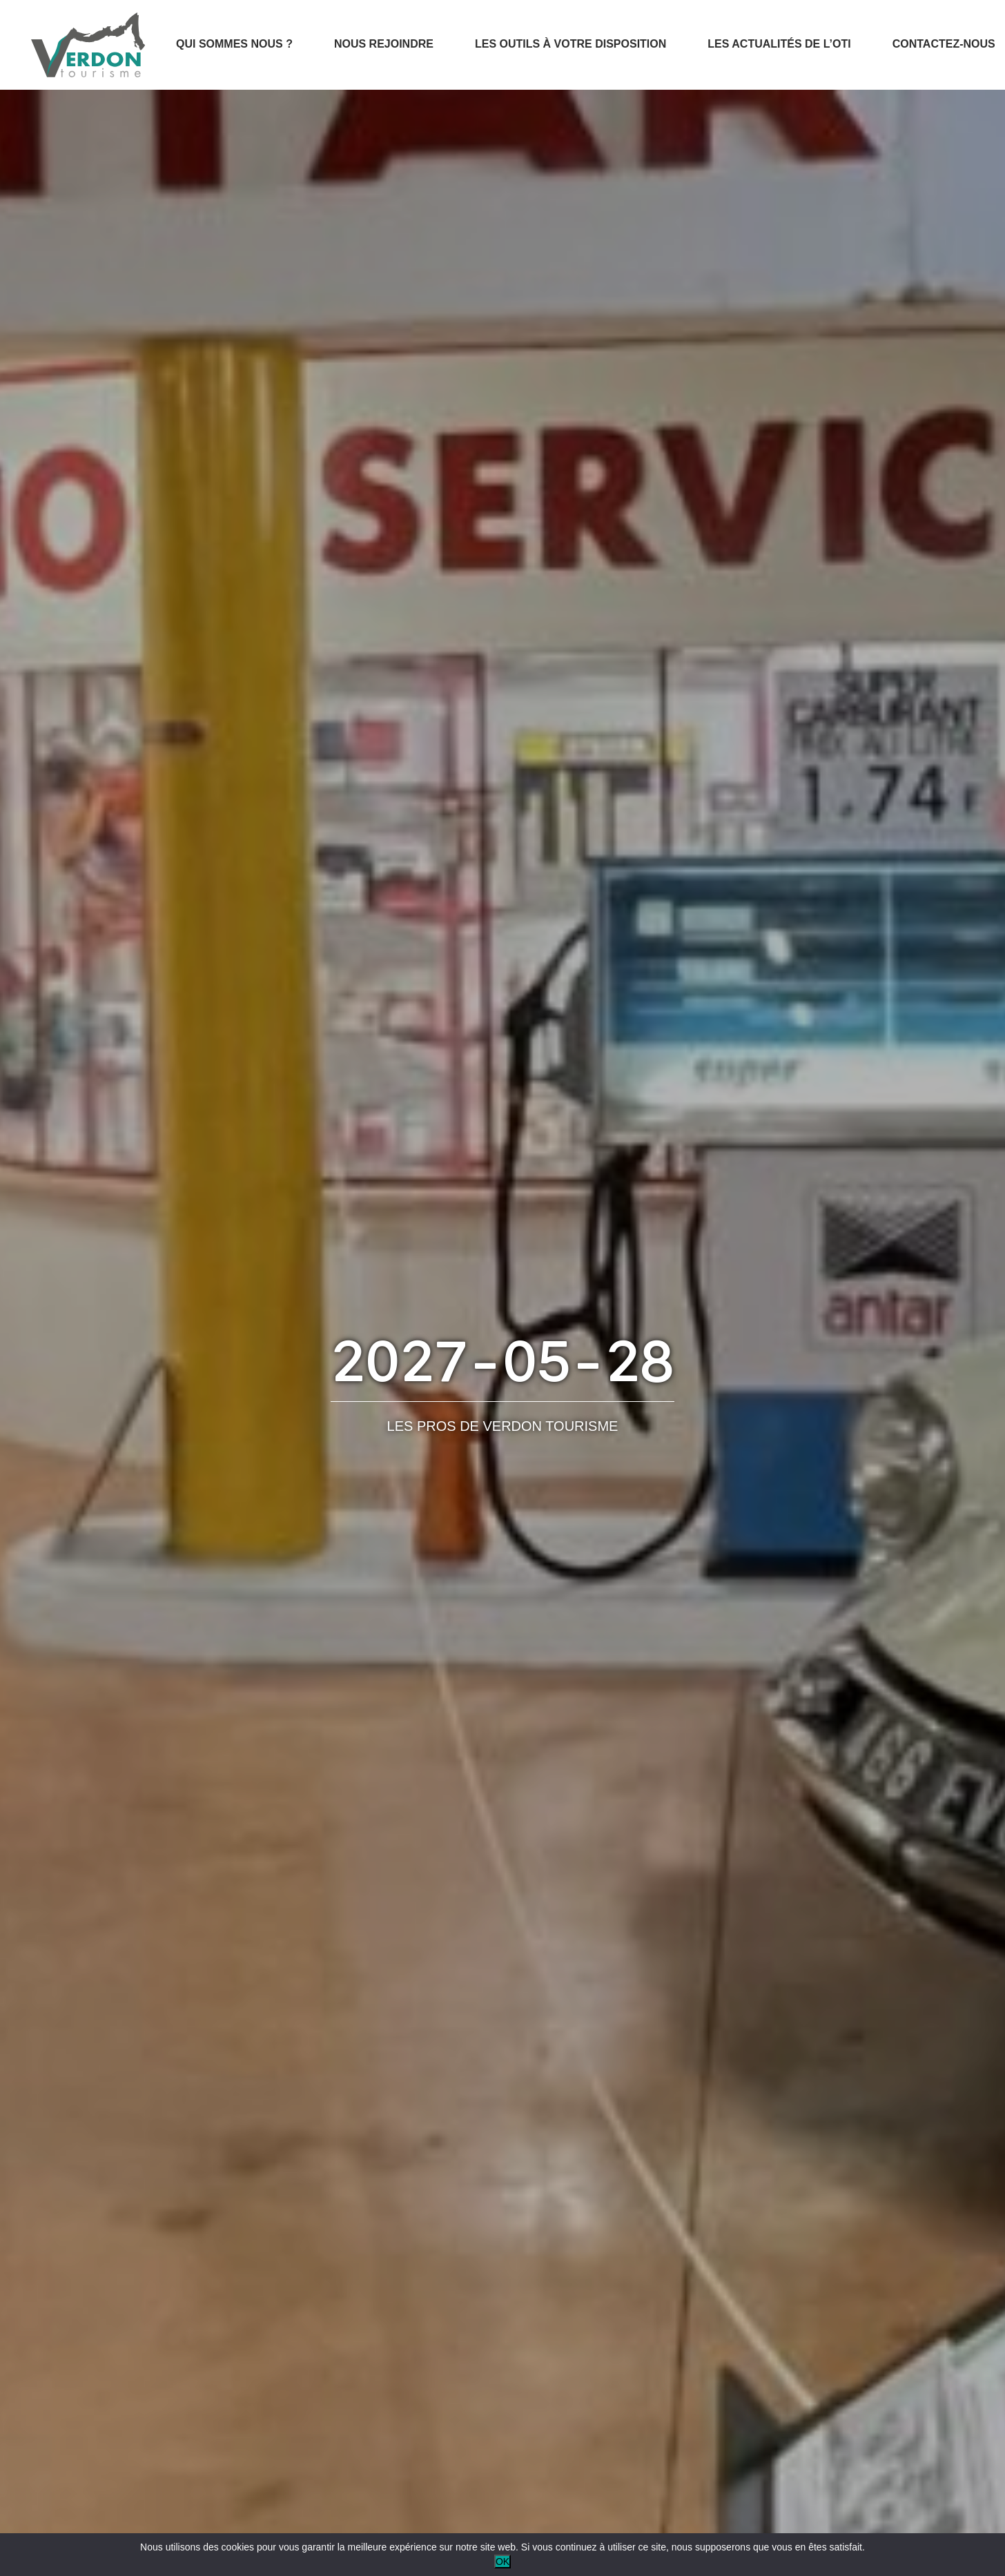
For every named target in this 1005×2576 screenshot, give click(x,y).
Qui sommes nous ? (234, 44)
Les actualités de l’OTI (779, 44)
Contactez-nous (943, 44)
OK (502, 2561)
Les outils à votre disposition (570, 44)
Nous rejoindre (383, 44)
